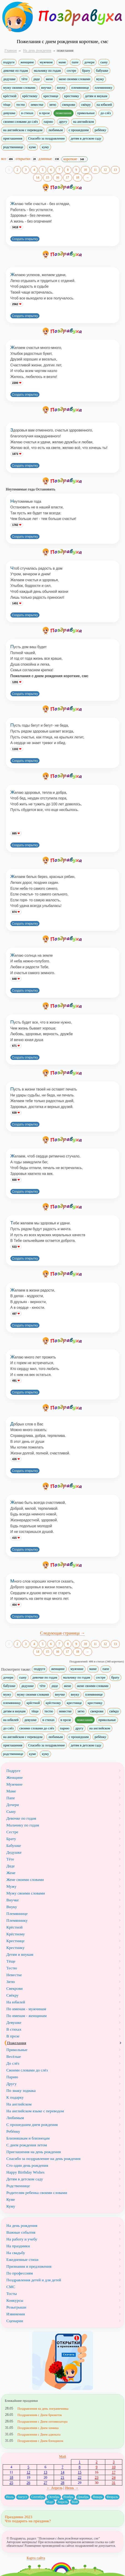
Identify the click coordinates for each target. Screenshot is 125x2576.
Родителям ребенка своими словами (36, 2192)
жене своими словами (74, 79)
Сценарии (14, 2321)
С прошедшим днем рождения (32, 2124)
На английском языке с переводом (35, 2111)
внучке (46, 87)
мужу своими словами (19, 87)
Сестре (12, 1832)
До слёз (12, 2063)
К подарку (15, 2097)
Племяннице (17, 1913)
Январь (98, 2497)
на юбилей (104, 104)
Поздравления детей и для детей (33, 2280)
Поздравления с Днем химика (38, 2428)
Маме (11, 1791)
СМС (10, 2286)
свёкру (86, 104)
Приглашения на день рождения (33, 2152)
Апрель (63, 2502)
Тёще (10, 1961)
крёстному (29, 96)
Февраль (112, 2497)
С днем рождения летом (26, 2145)
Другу (11, 2083)
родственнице (13, 147)
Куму (10, 2206)
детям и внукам (96, 96)
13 (115, 170)
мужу (100, 79)
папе (75, 62)
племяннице (80, 87)
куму (45, 147)
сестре (71, 70)
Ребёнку (13, 2131)
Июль (10, 2497)
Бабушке (13, 1845)
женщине (27, 62)
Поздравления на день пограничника (43, 2408)
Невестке (14, 1975)
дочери (89, 62)
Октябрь (53, 2497)
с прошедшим (79, 130)
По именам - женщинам (26, 2015)
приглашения (12, 138)
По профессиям (19, 2273)
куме (32, 147)
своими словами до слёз (20, 121)
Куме (10, 2199)
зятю (52, 104)
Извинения (15, 2314)
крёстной (9, 96)
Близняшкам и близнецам (28, 2138)
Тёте (10, 1859)
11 (95, 170)
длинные (50, 159)
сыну (104, 62)
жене (49, 79)
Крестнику (15, 1947)
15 (47, 177)
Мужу (11, 1886)
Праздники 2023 (18, 2517)
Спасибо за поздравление (46, 138)
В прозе (13, 2036)
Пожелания (16, 2043)
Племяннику (17, 1920)
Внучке (12, 1900)
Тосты (11, 2293)
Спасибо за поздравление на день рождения (43, 2158)
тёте (24, 79)
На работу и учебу (21, 2239)
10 (85, 170)
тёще (6, 104)
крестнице (50, 96)
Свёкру (12, 1995)
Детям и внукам (19, 1954)
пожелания (63, 113)
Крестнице (15, 1941)
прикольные (86, 113)
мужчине (46, 62)
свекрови (68, 104)
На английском (19, 2104)
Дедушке (14, 1852)
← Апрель (55, 2488)
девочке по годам (15, 70)
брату (86, 70)
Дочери (12, 1804)
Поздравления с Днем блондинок (40, 2441)
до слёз (105, 113)
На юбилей (15, 2002)
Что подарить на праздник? (28, 2521)
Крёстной (14, 1927)
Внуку (11, 1906)
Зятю (10, 1981)
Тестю (11, 1968)
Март (50, 2502)
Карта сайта (36, 2558)
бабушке (102, 70)
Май (62, 2456)
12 (105, 170)
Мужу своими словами (25, 1893)
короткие (74, 159)
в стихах (27, 113)
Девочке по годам (21, 1818)
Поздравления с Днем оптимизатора (42, 2421)
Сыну (11, 1811)
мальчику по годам (47, 70)
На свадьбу (15, 2252)
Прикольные (16, 2049)
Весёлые (13, 2056)
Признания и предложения (28, 2266)
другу (63, 121)
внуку (61, 87)
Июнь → (71, 2488)
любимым (55, 130)
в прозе (44, 113)
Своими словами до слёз (27, 2070)
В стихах (13, 2029)
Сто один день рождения (27, 2165)
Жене (10, 1872)
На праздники (18, 2246)
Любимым (15, 2117)
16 (57, 177)
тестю (20, 104)
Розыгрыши (16, 2307)
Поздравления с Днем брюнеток (39, 2415)
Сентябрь (37, 2497)
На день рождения (21, 2225)
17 (67, 177)
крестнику (71, 96)
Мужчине (14, 1784)
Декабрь (83, 2497)
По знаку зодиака (21, 2090)
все (8, 159)
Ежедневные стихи (22, 2259)
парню (48, 121)
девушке (9, 113)
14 (37, 177)
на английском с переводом (22, 130)
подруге (9, 62)
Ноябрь (69, 2497)
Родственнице (18, 2186)
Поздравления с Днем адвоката (39, 2434)
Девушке (13, 2022)
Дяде (10, 1866)
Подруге (13, 1770)
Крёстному (15, 1934)
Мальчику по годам (22, 1825)
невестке (37, 104)
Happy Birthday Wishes (25, 2172)
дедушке (9, 79)
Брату (11, 1838)
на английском (83, 121)
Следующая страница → (62, 1633)
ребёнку (100, 130)
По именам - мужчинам (26, 2009)
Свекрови (14, 1988)
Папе (10, 1798)
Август (22, 2497)
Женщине (14, 1777)
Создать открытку (25, 239)
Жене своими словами (25, 1879)
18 (77, 177)
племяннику (103, 87)
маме (62, 62)
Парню (12, 2077)
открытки (27, 159)
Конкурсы (14, 2300)
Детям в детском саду (24, 2179)
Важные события (20, 2232)
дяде (36, 79)
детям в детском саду (86, 138)
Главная (11, 50)
